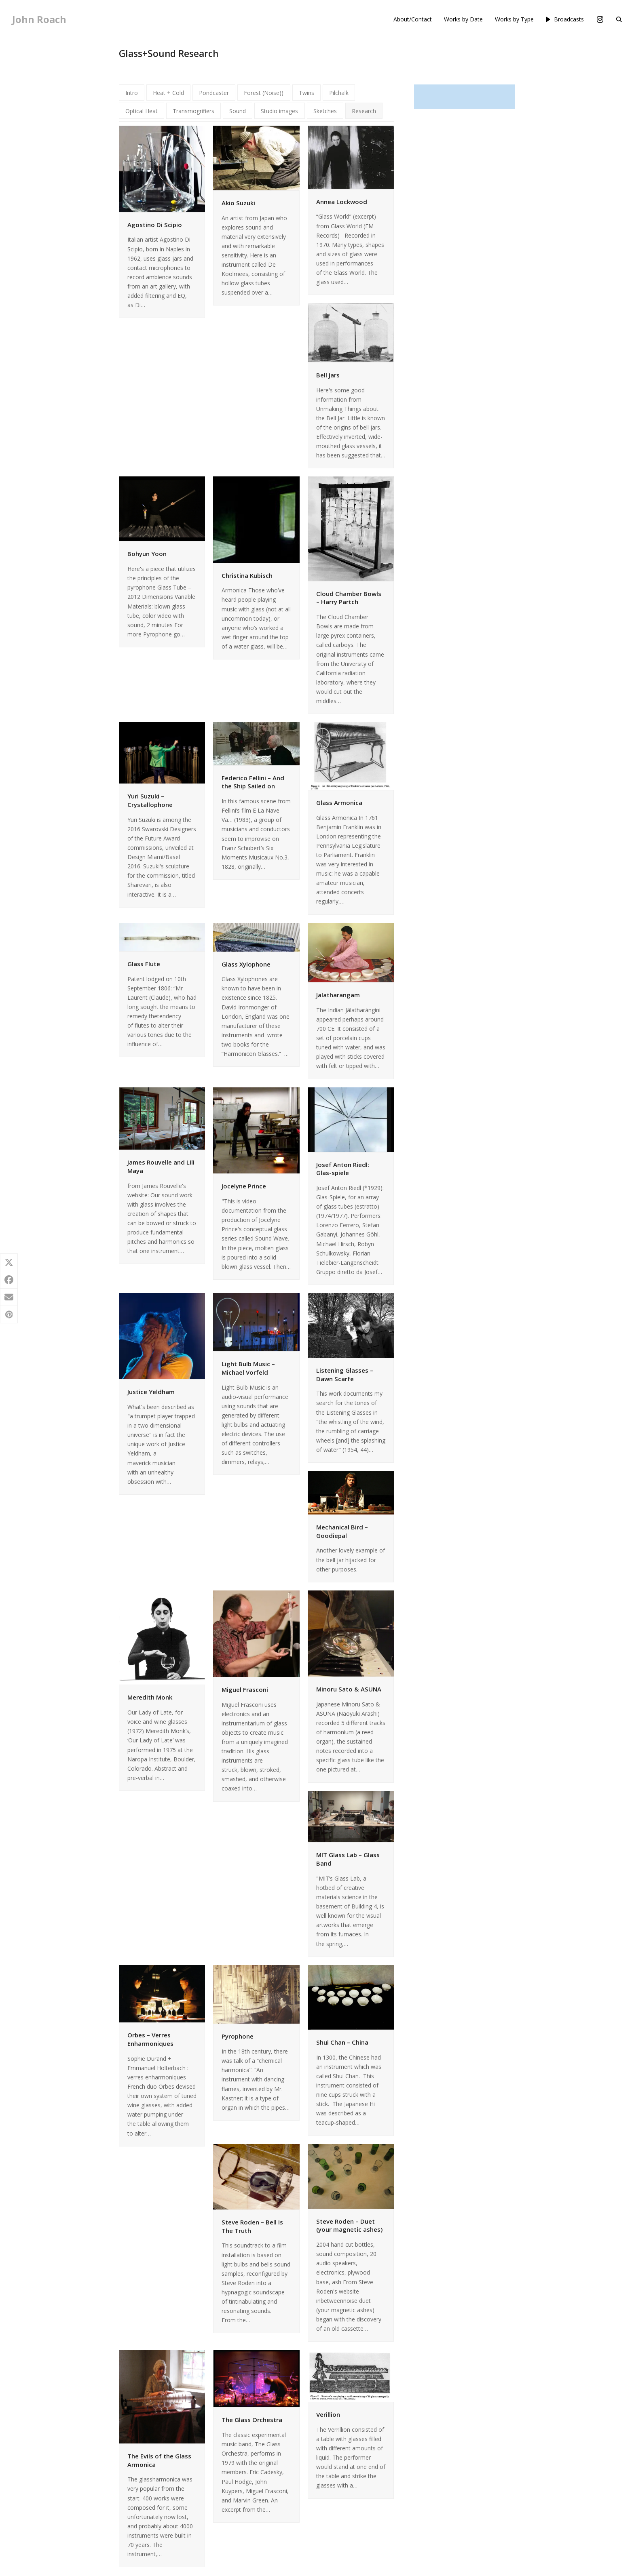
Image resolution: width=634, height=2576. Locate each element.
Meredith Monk (149, 1697)
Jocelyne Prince (244, 1186)
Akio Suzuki (238, 203)
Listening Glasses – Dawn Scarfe (344, 1374)
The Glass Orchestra (252, 2420)
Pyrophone (238, 2036)
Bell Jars (328, 375)
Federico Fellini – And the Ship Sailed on (253, 782)
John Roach (39, 19)
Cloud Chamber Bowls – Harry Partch (348, 598)
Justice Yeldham (151, 1392)
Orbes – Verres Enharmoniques (150, 2039)
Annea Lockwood (341, 202)
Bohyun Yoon (147, 554)
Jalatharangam (338, 995)
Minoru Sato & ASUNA (348, 1689)
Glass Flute (143, 964)
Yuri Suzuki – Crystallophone (150, 800)
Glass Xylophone (246, 964)
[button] (619, 19)
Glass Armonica (339, 802)
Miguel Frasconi (245, 1689)
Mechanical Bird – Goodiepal (342, 1531)
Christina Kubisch (247, 575)
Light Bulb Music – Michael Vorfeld (248, 1368)
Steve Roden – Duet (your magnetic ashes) (349, 2225)
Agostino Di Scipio (154, 225)
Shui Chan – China (342, 2042)
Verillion (328, 2414)
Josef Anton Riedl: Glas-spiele (342, 1169)
